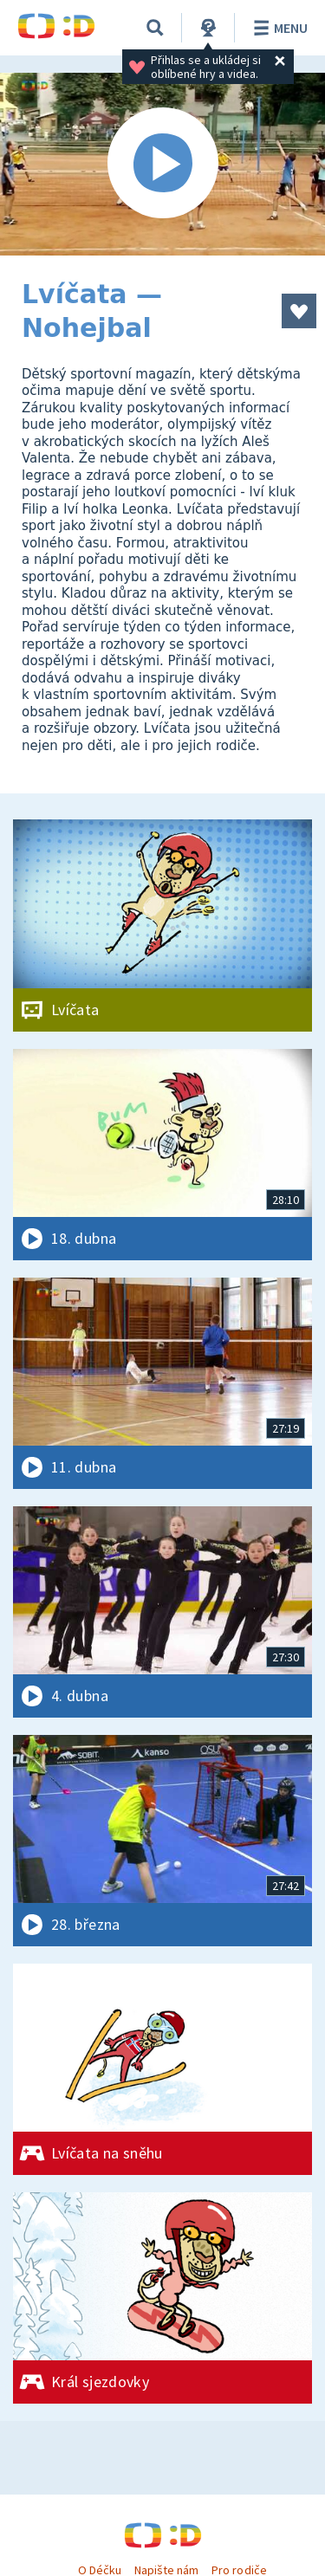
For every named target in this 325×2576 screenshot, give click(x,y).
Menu (278, 28)
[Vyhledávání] (155, 27)
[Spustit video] (162, 164)
